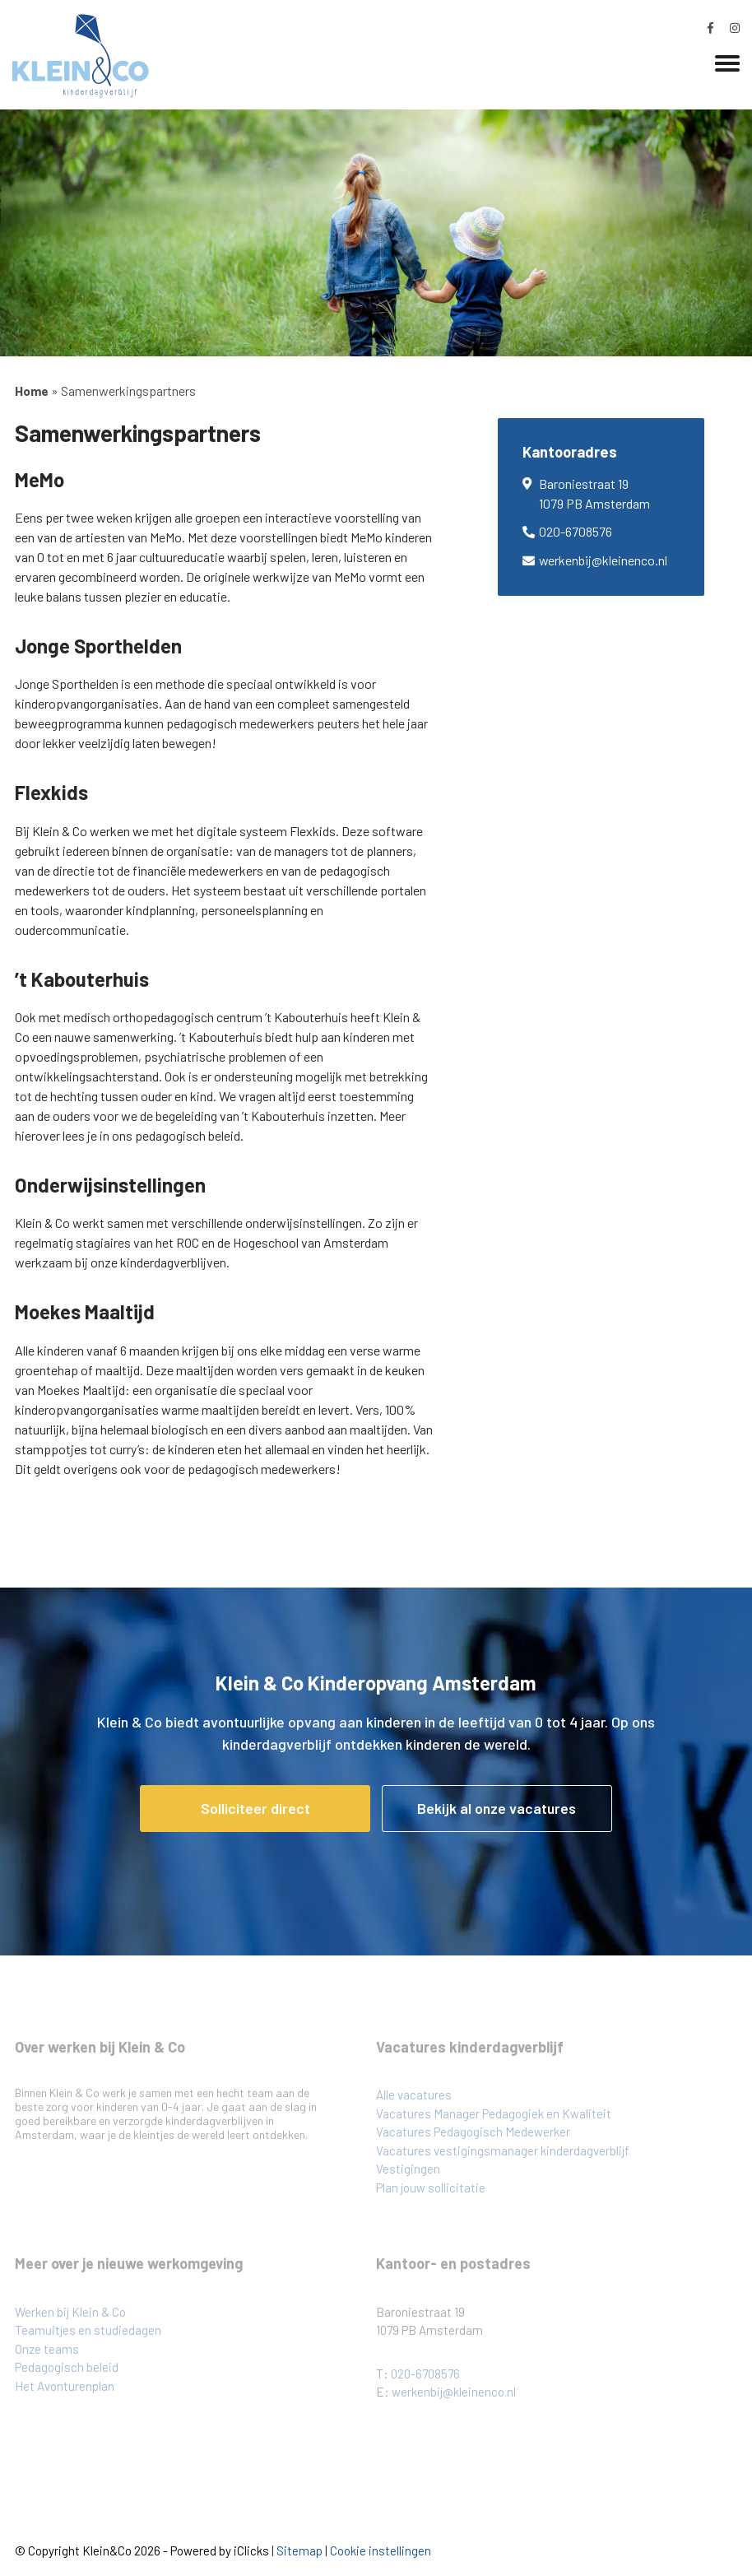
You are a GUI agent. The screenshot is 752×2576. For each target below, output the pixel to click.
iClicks (251, 2550)
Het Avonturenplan (64, 2385)
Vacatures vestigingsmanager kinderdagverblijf (502, 2150)
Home (32, 390)
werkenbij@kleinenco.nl (603, 560)
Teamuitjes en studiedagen (88, 2330)
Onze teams (47, 2348)
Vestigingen (408, 2169)
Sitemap (299, 2550)
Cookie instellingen (380, 2550)
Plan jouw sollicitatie (430, 2187)
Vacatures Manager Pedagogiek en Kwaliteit (493, 2113)
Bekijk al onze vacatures (497, 1808)
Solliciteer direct (255, 1808)
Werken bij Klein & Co (70, 2311)
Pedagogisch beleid (66, 2367)
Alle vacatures (414, 2095)
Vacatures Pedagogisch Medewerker (473, 2132)
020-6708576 (575, 531)
